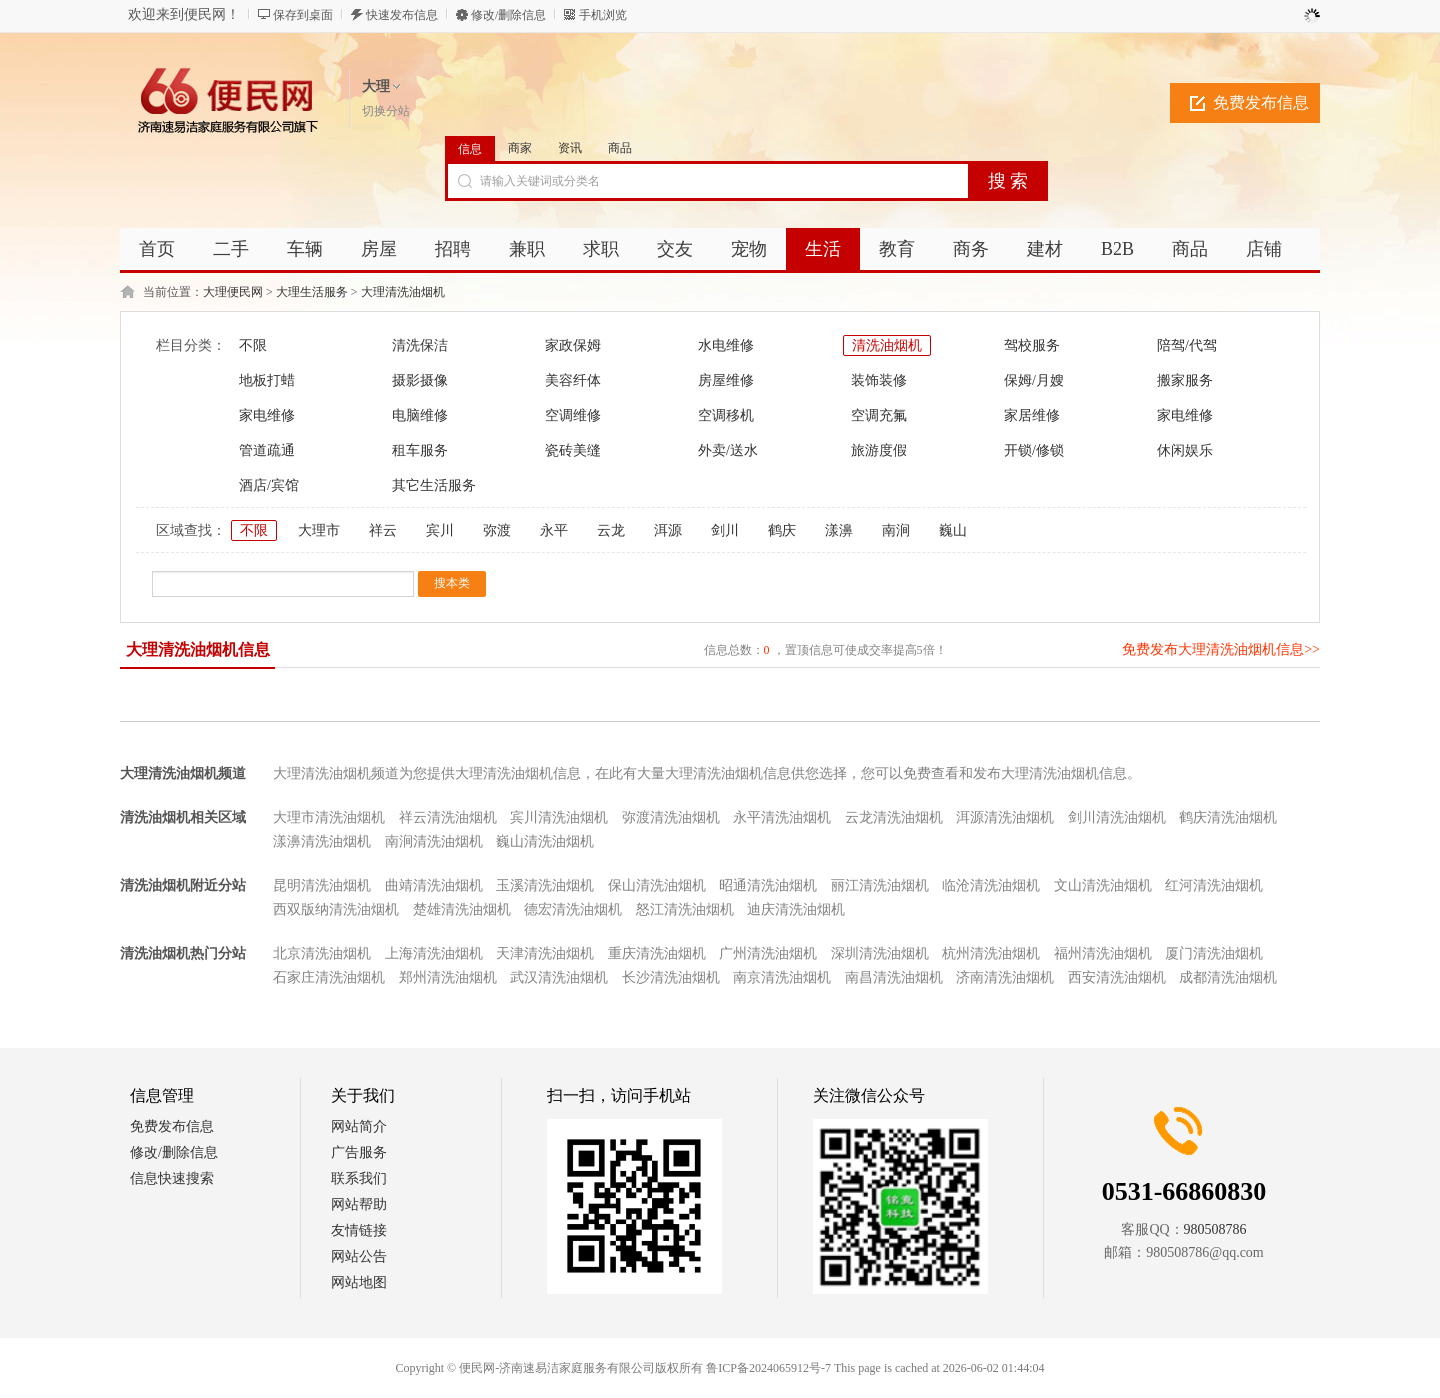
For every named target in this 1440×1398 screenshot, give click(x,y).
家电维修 (267, 415)
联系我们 (359, 1178)
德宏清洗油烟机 (573, 909)
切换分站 (386, 111)
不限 (253, 345)
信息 (470, 149)
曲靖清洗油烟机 (434, 885)
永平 (554, 530)
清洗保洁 (420, 345)
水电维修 (726, 345)
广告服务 (359, 1152)
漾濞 (839, 530)
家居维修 (1032, 415)
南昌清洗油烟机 (894, 977)
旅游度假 (879, 450)
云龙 (611, 530)
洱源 (668, 530)
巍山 (953, 530)
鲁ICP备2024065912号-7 (768, 1368)
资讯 (570, 148)
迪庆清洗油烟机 (796, 909)
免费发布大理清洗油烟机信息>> (1221, 649)
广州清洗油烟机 (768, 953)
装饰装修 (879, 380)
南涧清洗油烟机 (434, 841)
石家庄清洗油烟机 (329, 977)
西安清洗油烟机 (1117, 977)
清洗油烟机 (887, 345)
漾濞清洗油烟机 (322, 841)
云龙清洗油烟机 (894, 817)
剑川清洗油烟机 (1117, 817)
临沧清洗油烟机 (991, 885)
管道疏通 (267, 450)
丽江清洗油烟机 (880, 885)
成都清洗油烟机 (1228, 977)
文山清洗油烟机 (1103, 885)
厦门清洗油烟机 (1214, 953)
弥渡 (497, 530)
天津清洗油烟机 (545, 953)
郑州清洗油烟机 (448, 977)
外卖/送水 (728, 450)
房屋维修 (726, 380)
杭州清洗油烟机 (991, 953)
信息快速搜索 (172, 1178)
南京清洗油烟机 (782, 977)
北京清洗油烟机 (322, 953)
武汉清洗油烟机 (559, 977)
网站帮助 (359, 1204)
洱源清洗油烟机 (1005, 817)
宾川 (440, 530)
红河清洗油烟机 (1214, 885)
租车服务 (420, 450)
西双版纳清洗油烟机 (336, 909)
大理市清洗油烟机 (329, 817)
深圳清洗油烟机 (880, 953)
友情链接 (359, 1230)
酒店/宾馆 (269, 485)
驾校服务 (1032, 345)
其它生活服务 (434, 485)
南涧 (896, 530)
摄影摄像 (420, 380)
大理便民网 (233, 292)
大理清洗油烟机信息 (198, 649)
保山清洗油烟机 (657, 885)
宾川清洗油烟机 (559, 817)
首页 (157, 249)
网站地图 (359, 1282)
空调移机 (726, 415)
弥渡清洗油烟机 (671, 817)
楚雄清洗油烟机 (462, 909)
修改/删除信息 (508, 15)
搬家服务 (1185, 380)
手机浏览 (603, 15)
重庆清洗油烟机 (657, 953)
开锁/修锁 (1034, 450)
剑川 (725, 530)
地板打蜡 (267, 380)
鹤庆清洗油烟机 (1228, 817)
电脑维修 (420, 415)
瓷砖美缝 (573, 450)
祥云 (383, 530)
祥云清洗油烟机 (448, 817)
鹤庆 (782, 530)
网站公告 (359, 1256)
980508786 (1215, 1229)
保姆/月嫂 (1034, 380)
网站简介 (359, 1126)
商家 (520, 148)
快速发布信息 (402, 15)
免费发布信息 (1261, 102)
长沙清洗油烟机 (671, 977)
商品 (620, 148)
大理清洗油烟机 (403, 292)
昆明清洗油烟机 (322, 885)
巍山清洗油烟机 (545, 841)
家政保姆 (573, 345)
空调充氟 (879, 415)
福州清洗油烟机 (1103, 953)
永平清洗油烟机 (782, 817)
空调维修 (573, 415)
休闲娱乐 (1185, 450)
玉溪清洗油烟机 (545, 885)
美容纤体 (573, 380)
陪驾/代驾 (1187, 345)
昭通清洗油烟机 (768, 885)
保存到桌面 (303, 15)
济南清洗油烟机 (1005, 977)
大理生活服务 (312, 292)
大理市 (319, 530)
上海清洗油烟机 (434, 953)
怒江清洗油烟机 (685, 909)
